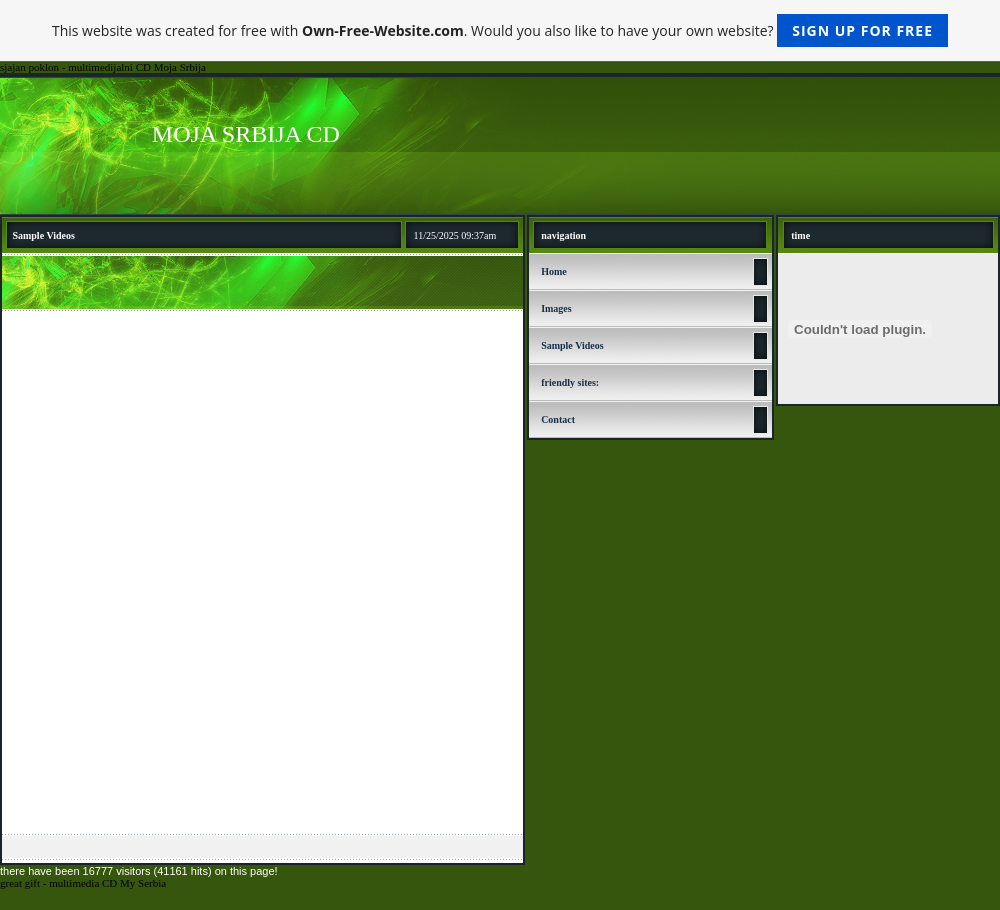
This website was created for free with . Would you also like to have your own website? (500, 30)
